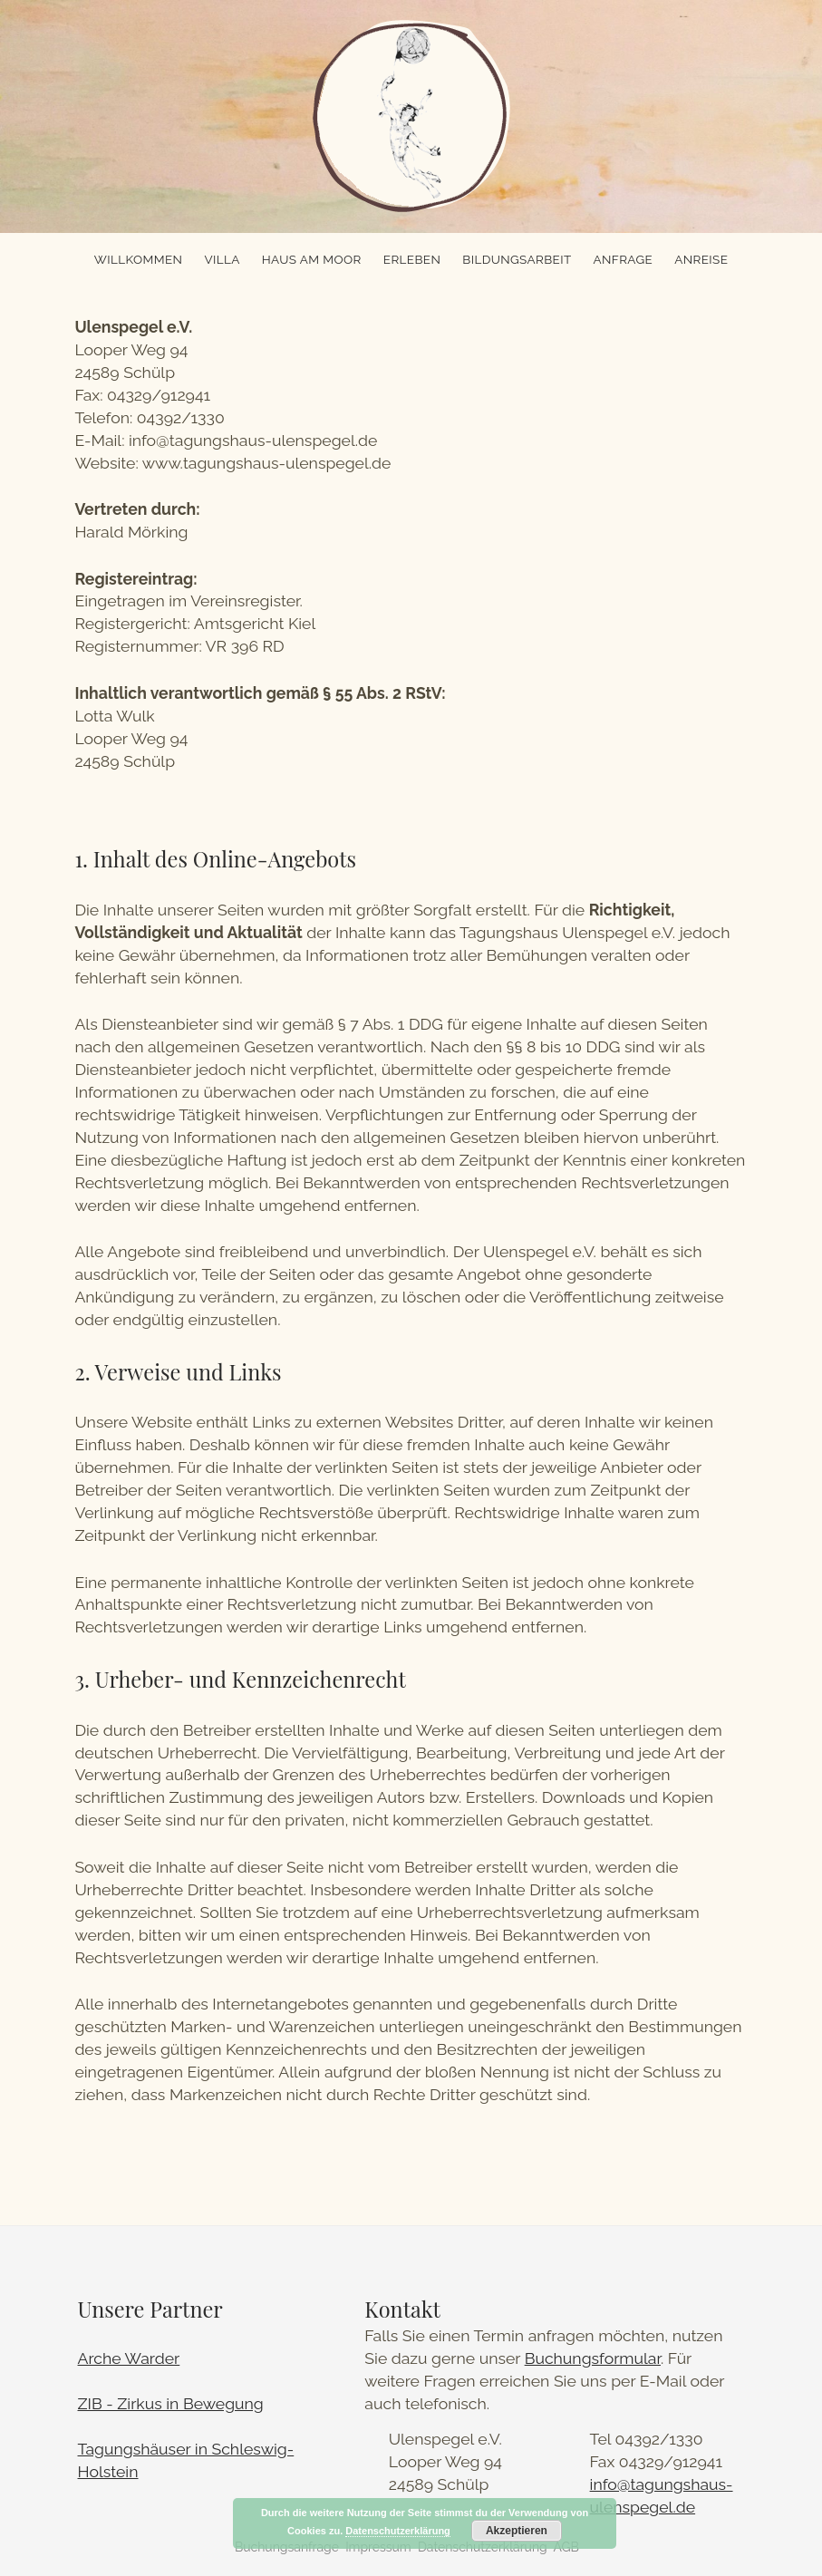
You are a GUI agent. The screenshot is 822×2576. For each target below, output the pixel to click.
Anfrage (623, 259)
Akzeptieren (516, 2530)
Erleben (411, 259)
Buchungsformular (593, 2358)
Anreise (701, 259)
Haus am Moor (312, 259)
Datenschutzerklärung (397, 2530)
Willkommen (138, 259)
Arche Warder (129, 2358)
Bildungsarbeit (516, 259)
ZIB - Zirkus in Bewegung (171, 2403)
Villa (221, 259)
